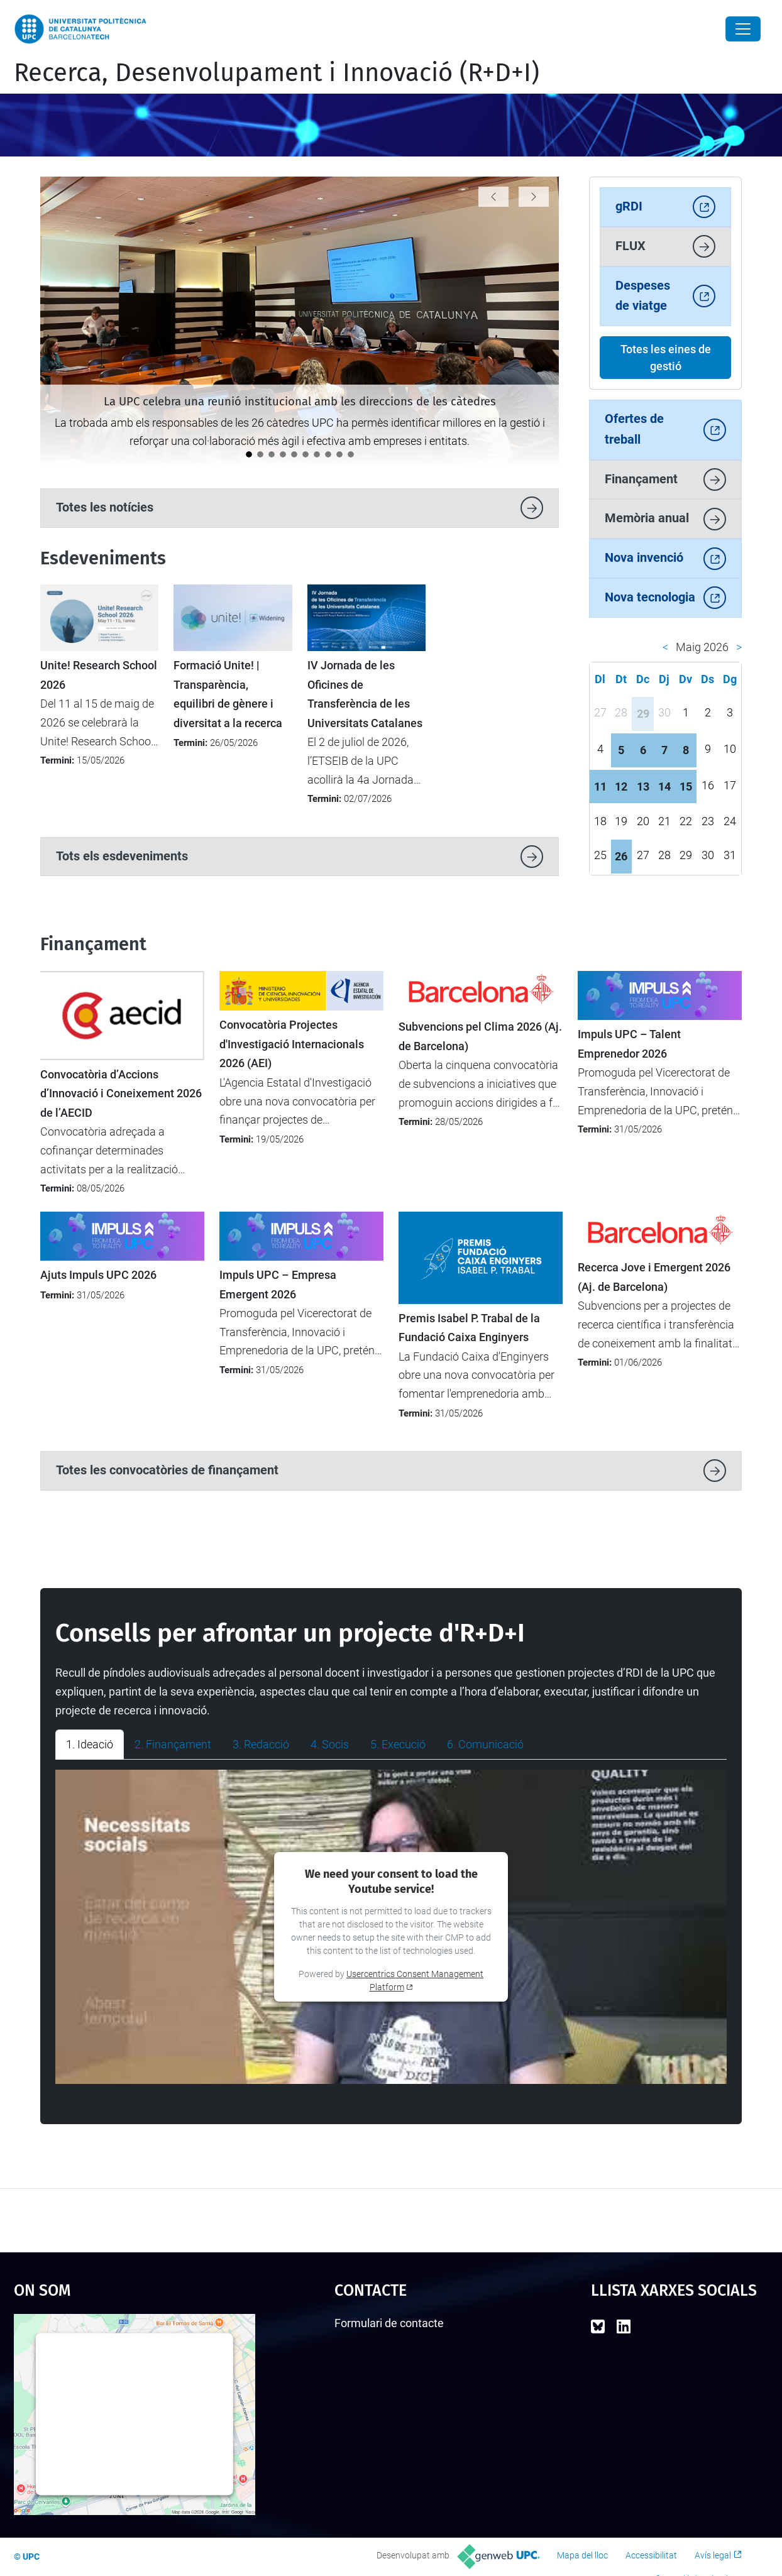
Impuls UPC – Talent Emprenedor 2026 (629, 1044)
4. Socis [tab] (330, 1744)
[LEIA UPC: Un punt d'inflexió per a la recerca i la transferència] (317, 454)
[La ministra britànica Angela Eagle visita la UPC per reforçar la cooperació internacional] (305, 454)
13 (643, 786)
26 (621, 856)
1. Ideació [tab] (89, 1744)
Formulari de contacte (389, 2323)
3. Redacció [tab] (261, 1744)
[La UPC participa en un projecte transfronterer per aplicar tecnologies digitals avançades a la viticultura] (294, 454)
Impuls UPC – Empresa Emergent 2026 (277, 1284)
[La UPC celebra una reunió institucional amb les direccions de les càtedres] (249, 454)
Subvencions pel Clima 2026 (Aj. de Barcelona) (480, 1036)
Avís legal (713, 2555)
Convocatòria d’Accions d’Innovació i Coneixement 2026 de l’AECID (121, 1094)
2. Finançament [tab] (173, 1744)
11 (600, 786)
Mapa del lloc (582, 2555)
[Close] (743, 28)
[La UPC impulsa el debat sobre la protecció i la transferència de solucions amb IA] (339, 454)
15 (686, 786)
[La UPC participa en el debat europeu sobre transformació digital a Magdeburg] (260, 454)
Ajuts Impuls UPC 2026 (98, 1275)
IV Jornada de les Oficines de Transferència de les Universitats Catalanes (364, 694)
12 (621, 786)
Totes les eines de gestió (665, 358)
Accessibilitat (651, 2555)
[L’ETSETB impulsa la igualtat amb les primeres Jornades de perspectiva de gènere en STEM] (328, 454)
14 (664, 786)
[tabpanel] (391, 1927)
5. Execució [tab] (398, 1744)
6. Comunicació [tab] (485, 1744)
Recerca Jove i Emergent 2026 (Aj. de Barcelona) (654, 1277)
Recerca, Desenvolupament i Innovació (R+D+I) (276, 73)
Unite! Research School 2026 (98, 675)
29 (643, 713)
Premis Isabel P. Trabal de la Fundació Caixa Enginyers (469, 1328)
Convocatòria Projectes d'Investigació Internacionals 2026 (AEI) (291, 1044)
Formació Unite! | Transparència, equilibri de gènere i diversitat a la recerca (227, 694)
